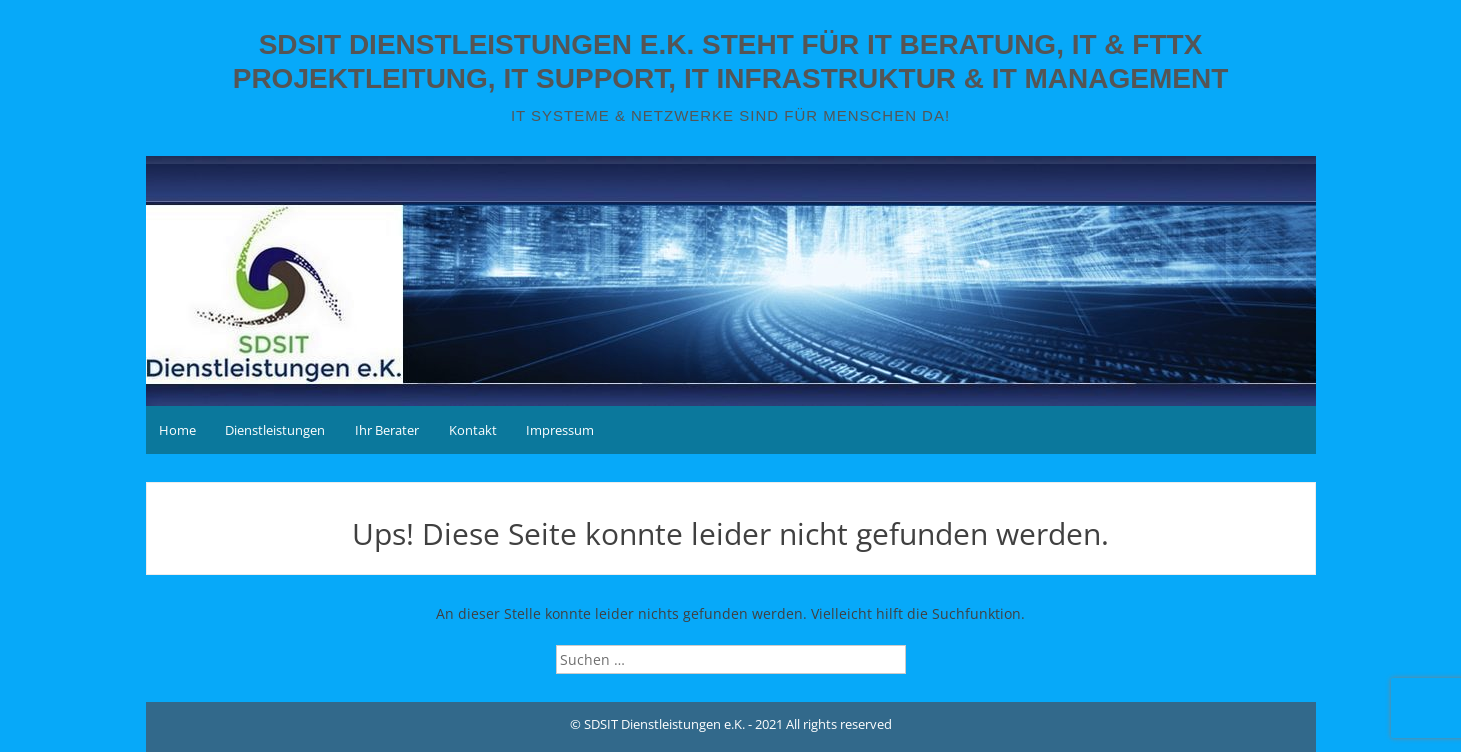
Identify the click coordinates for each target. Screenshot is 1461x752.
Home (177, 430)
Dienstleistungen (275, 430)
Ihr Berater (387, 430)
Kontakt (473, 430)
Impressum (560, 430)
